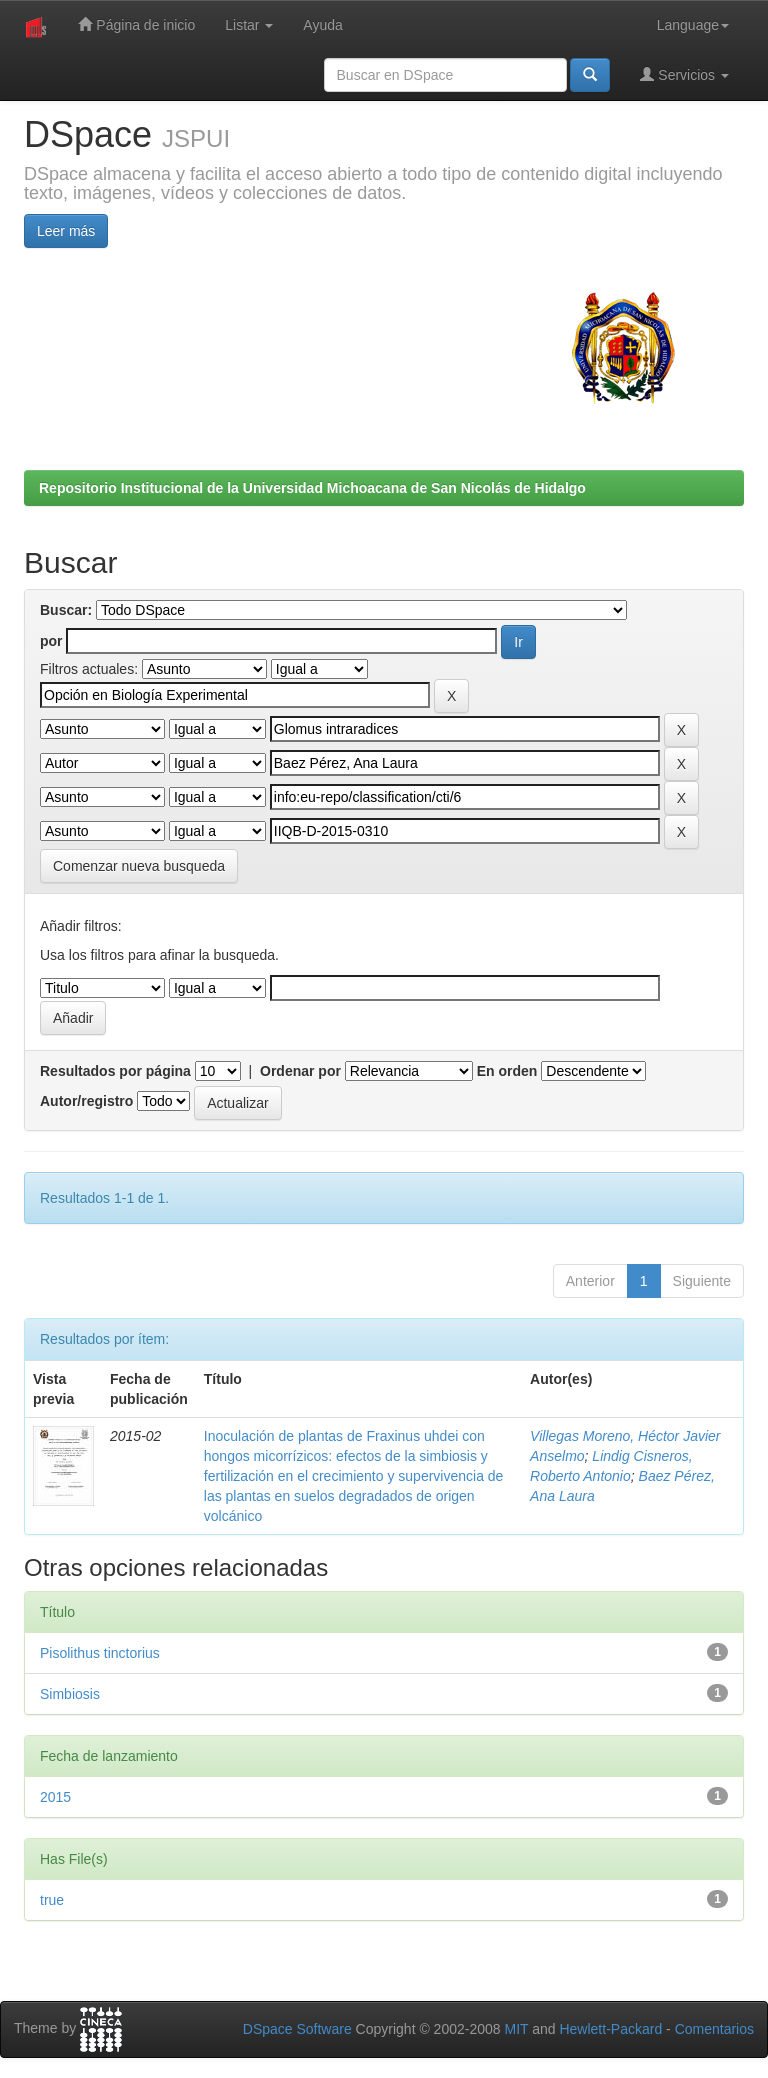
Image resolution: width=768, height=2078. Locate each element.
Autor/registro (86, 1101)
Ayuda (322, 25)
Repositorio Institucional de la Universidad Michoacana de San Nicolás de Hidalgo (312, 488)
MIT (516, 2029)
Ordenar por (300, 1071)
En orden (507, 1071)
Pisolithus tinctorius (100, 1653)
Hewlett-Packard (610, 2029)
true (52, 1900)
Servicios (684, 74)
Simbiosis (70, 1694)
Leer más (66, 231)
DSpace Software (297, 2029)
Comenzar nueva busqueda (139, 866)
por (51, 641)
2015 (55, 1797)
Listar (249, 25)
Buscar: (66, 610)
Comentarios (714, 2029)
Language (693, 25)
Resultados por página (115, 1071)
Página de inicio (136, 24)
